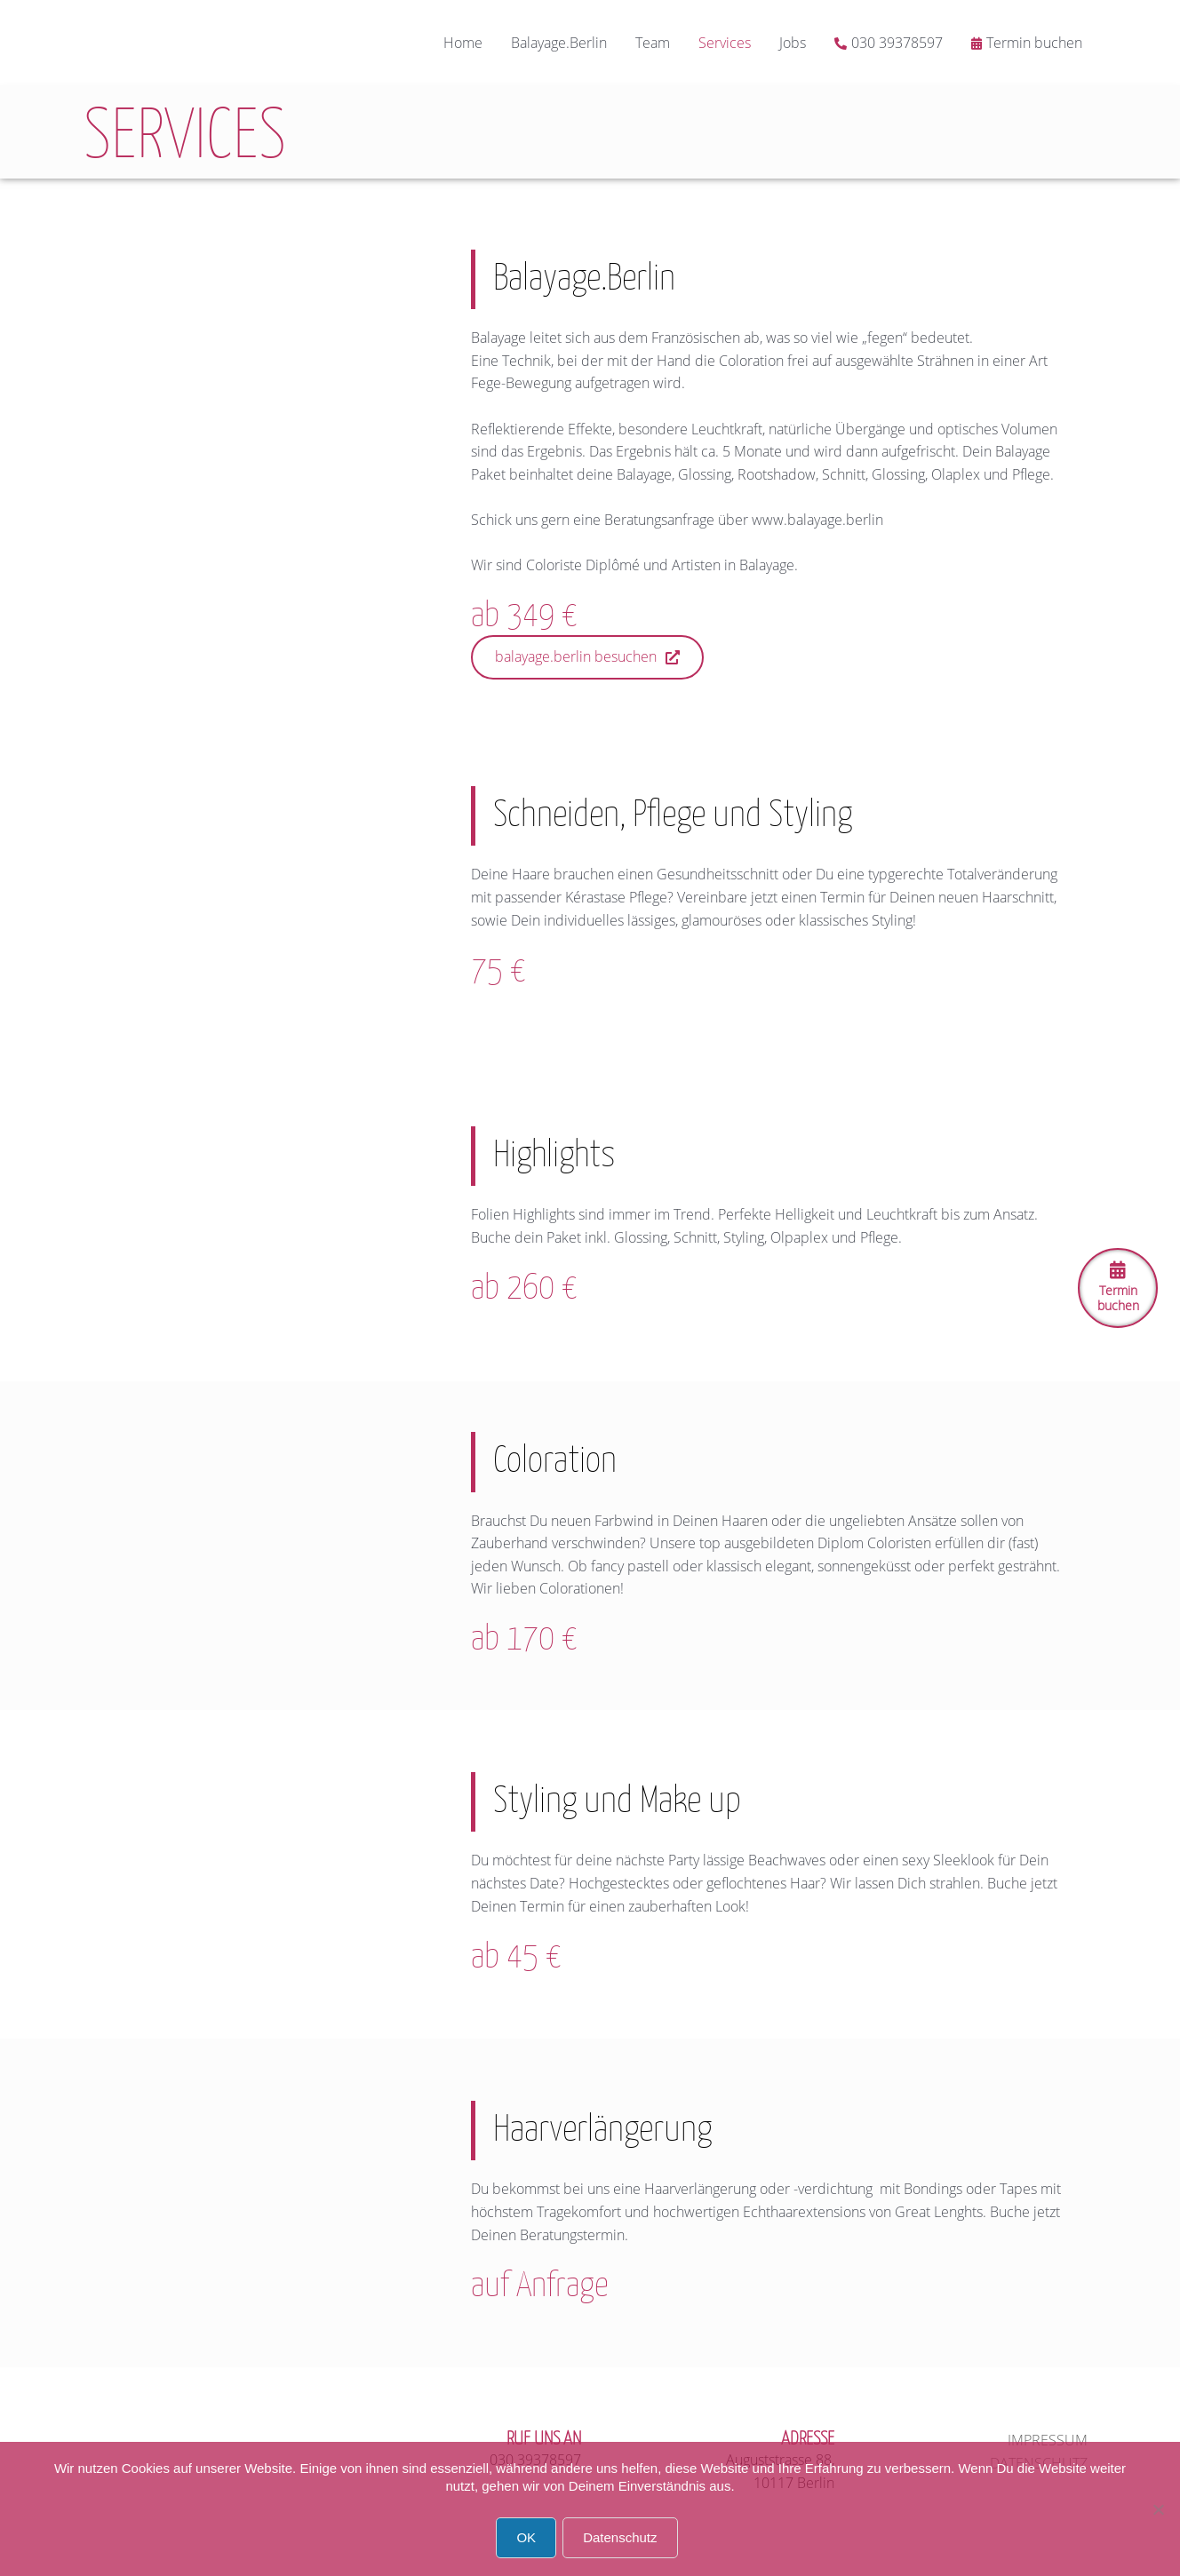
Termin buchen (1034, 42)
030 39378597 (897, 42)
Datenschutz (620, 2537)
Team (652, 42)
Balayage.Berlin (559, 42)
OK (526, 2537)
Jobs (792, 42)
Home (462, 42)
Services (724, 42)
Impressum (1048, 2440)
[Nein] (1158, 2509)
